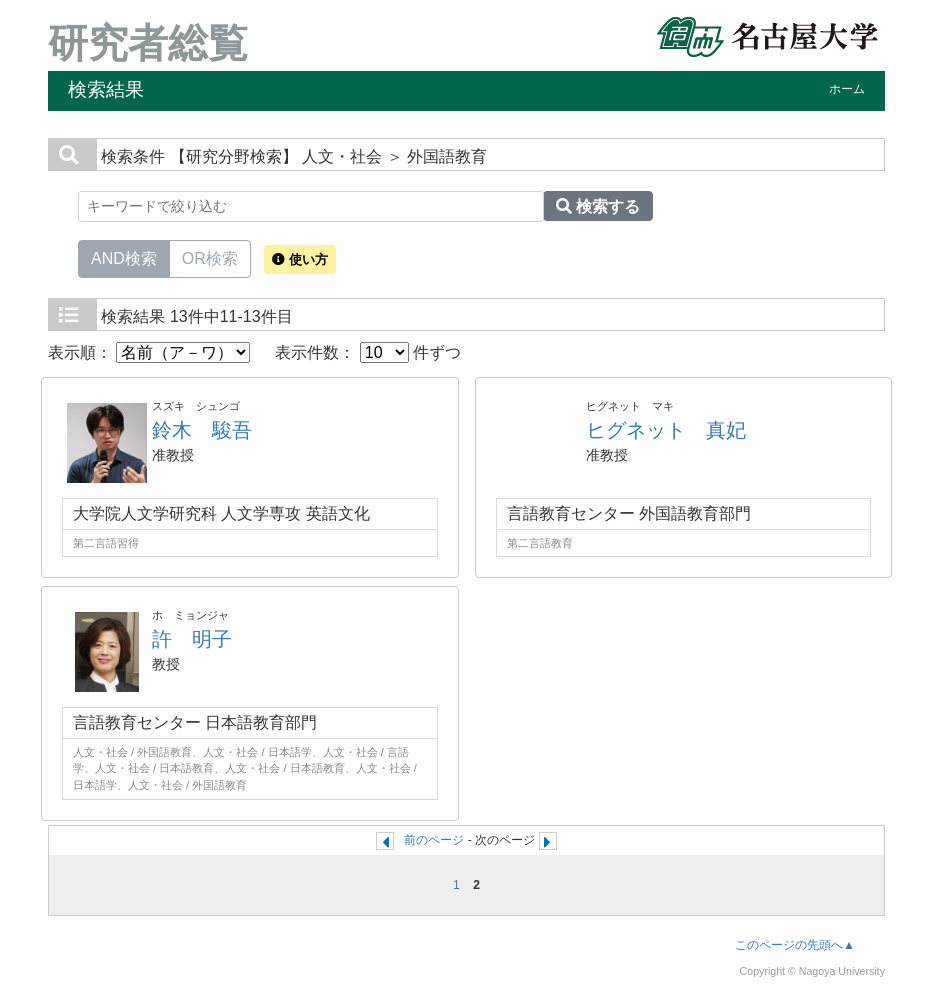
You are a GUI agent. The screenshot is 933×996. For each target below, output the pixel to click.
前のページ (434, 840)
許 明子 (192, 639)
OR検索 (210, 257)
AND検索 (124, 257)
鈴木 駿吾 (202, 430)
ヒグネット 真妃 (666, 430)
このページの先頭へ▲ (795, 945)
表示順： (149, 352)
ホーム (847, 89)
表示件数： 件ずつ (368, 352)
